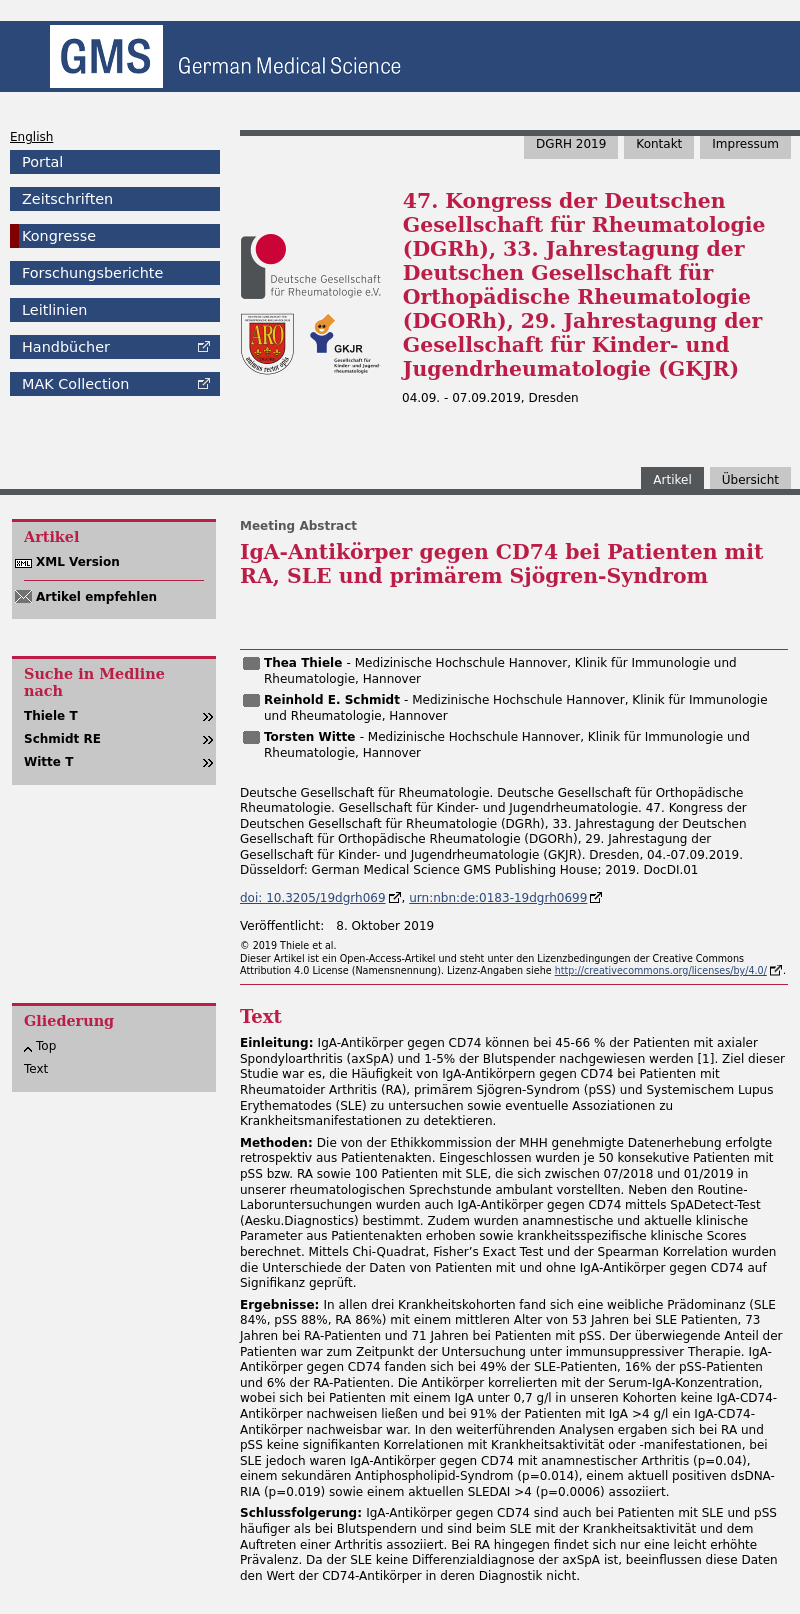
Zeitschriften (67, 199)
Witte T (48, 762)
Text (36, 1069)
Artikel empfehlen (96, 597)
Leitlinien (54, 310)
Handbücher (66, 347)
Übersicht (750, 480)
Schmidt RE (62, 739)
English (31, 137)
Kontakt (659, 144)
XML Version (78, 562)
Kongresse (59, 236)
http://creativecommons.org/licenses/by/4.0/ (661, 970)
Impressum (745, 144)
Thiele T (51, 716)
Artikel (672, 480)
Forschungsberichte (92, 273)
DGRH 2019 (571, 144)
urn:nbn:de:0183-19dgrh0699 (498, 898)
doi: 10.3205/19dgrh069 (313, 898)
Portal (42, 162)
